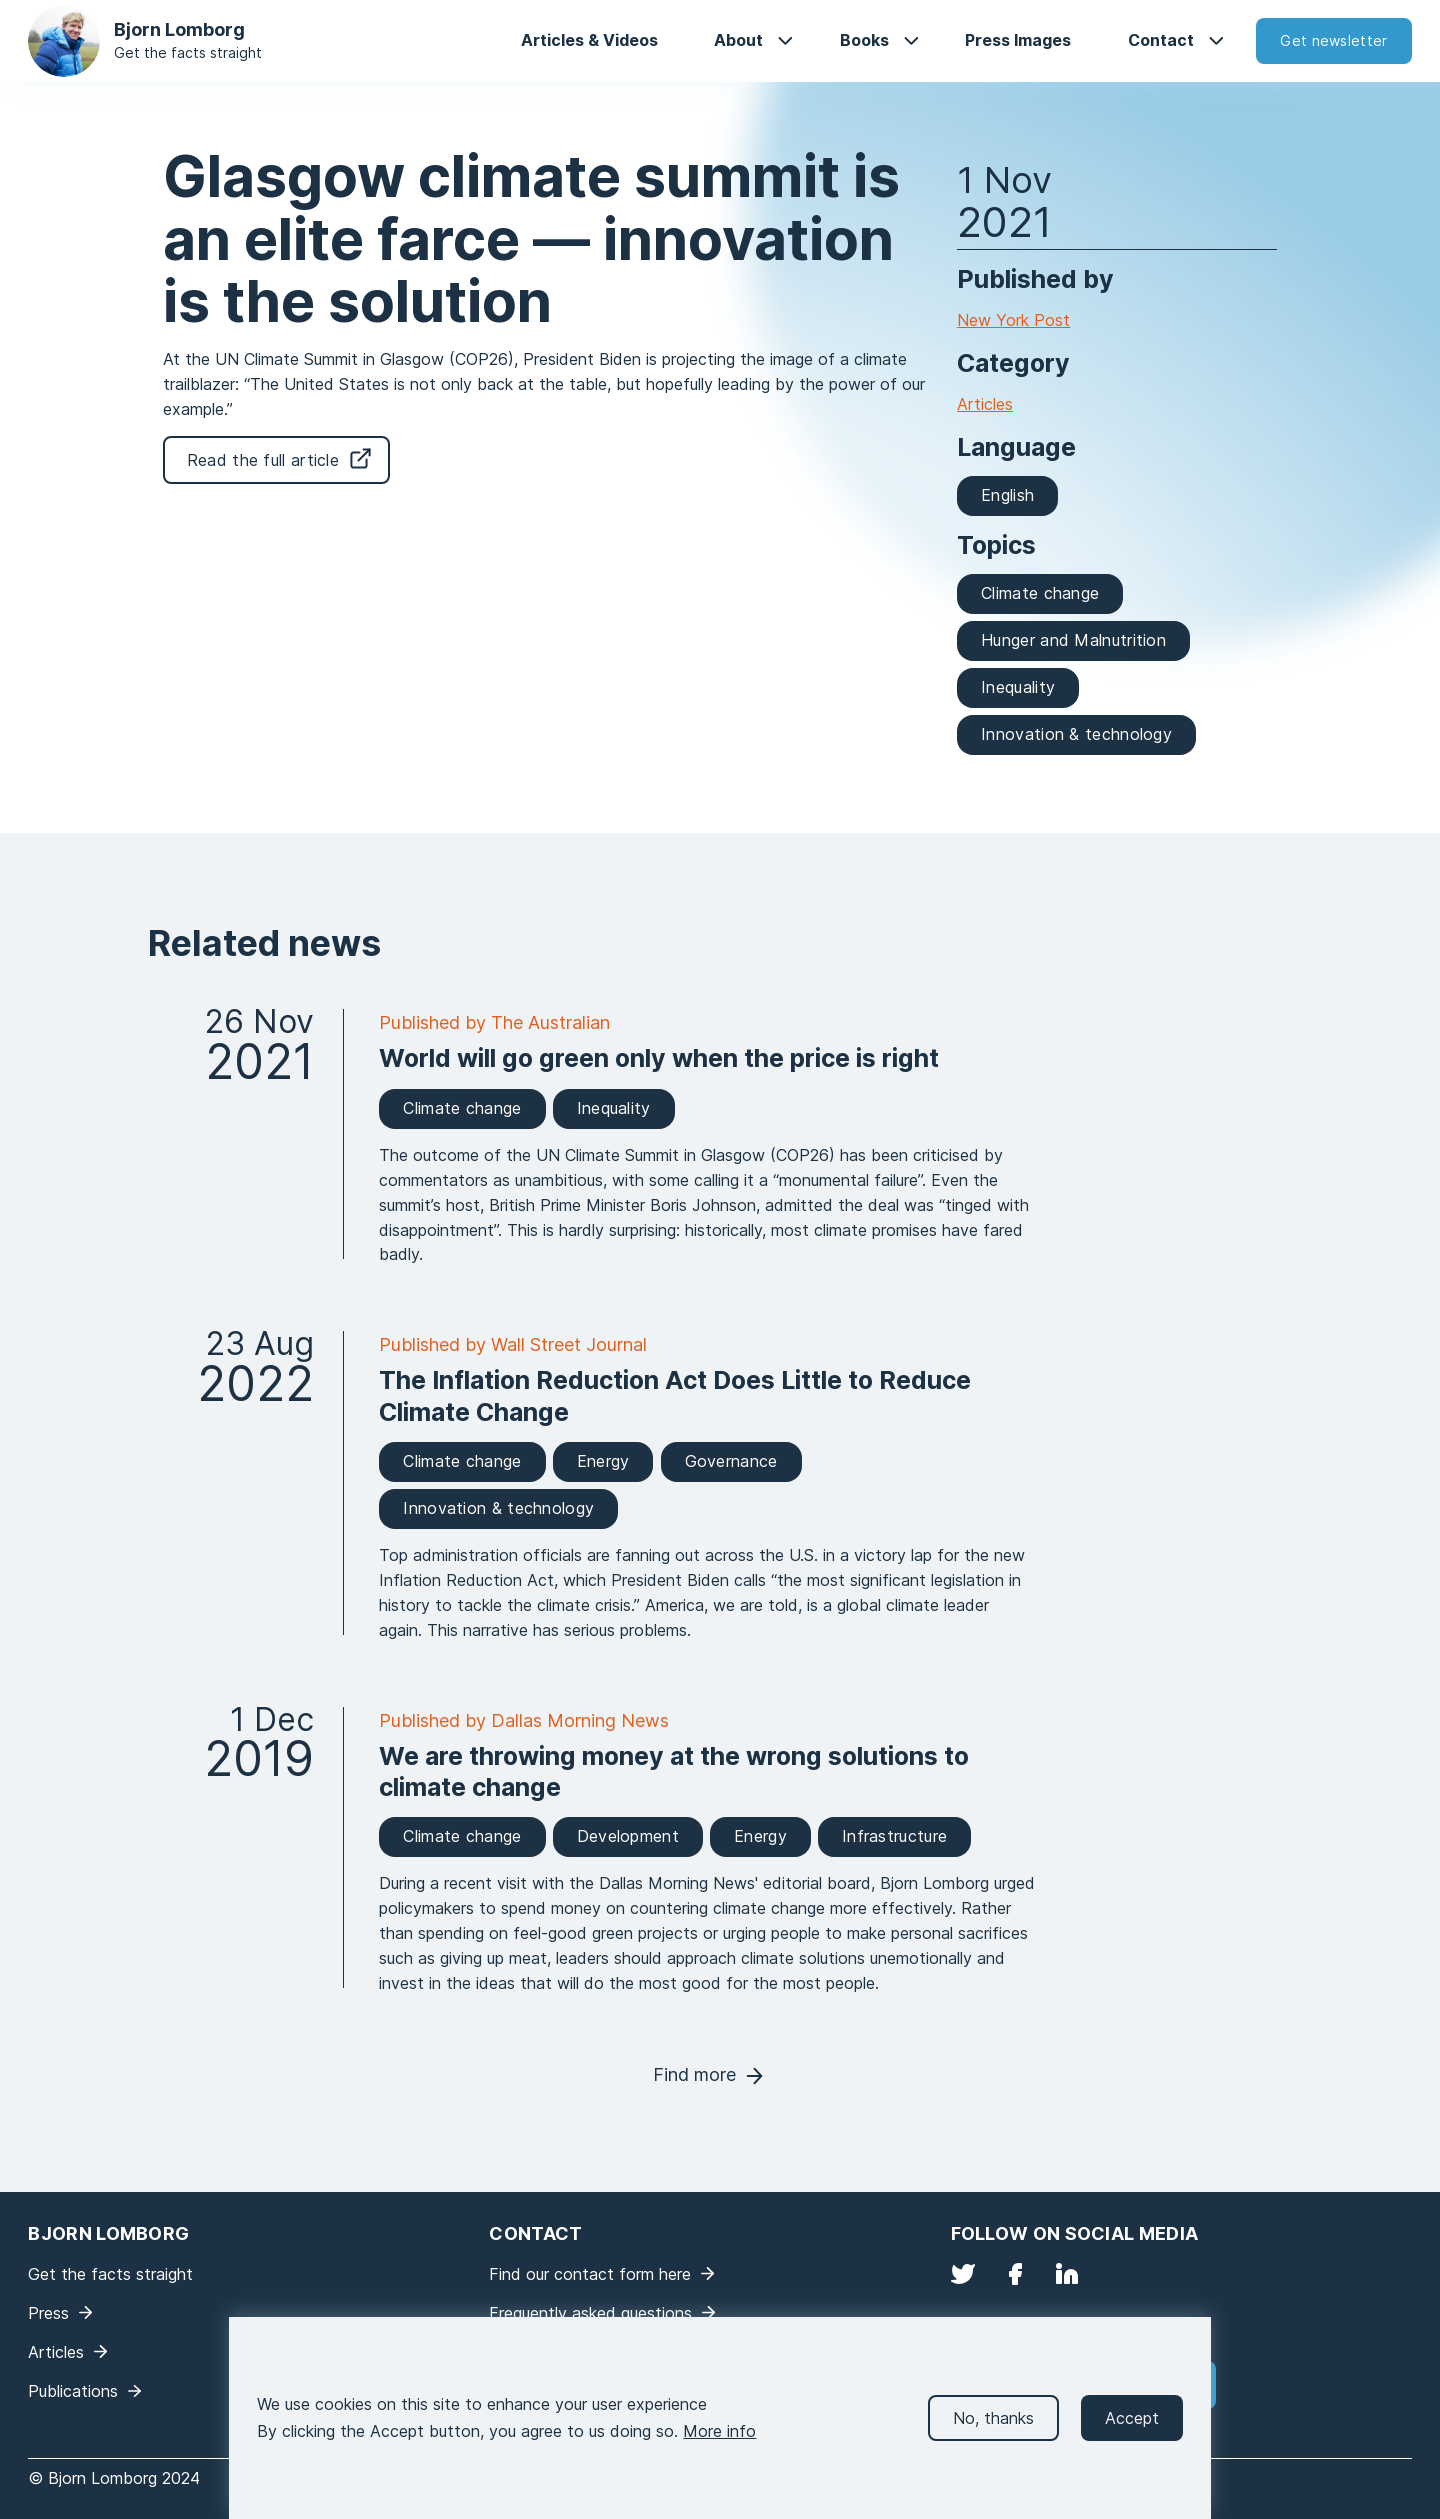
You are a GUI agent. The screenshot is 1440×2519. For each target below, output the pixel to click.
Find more (694, 2074)
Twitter (963, 2274)
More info (719, 2451)
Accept (1132, 2437)
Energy (603, 1461)
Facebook (1015, 2274)
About (738, 40)
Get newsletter (1333, 40)
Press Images (1018, 40)
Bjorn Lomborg (179, 29)
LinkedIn (1067, 2274)
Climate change (1040, 593)
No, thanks (993, 2437)
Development (628, 1836)
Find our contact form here (590, 2274)
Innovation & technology (1076, 734)
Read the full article (263, 460)
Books (864, 40)
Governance (731, 1461)
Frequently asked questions (590, 2313)
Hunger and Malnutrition (1073, 640)
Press (48, 2313)
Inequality (1018, 687)
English (1007, 495)
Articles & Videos (589, 40)
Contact (1161, 40)
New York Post (1013, 320)
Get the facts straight (188, 52)
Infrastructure (894, 1836)
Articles (985, 404)
